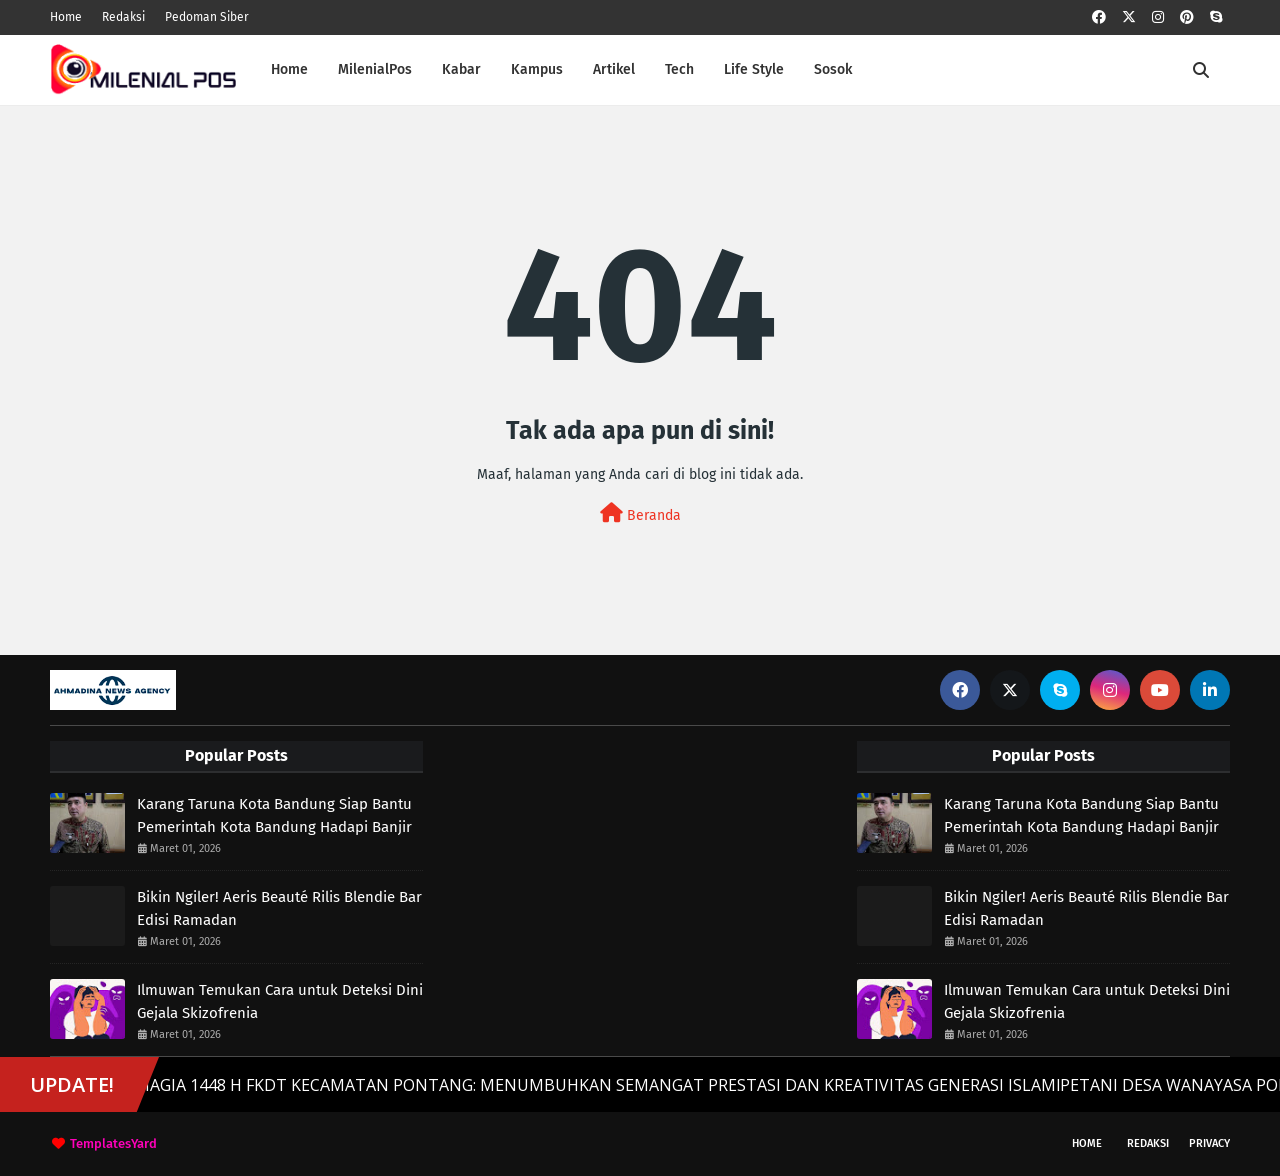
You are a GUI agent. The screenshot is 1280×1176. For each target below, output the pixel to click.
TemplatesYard (113, 1143)
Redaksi (123, 17)
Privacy (1209, 1143)
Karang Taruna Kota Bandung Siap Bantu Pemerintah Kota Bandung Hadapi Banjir (274, 815)
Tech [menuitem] (679, 69)
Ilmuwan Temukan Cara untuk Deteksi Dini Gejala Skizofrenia (280, 1001)
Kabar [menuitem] (461, 69)
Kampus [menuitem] (537, 69)
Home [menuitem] (289, 69)
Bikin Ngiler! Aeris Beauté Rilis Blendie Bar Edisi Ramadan (279, 908)
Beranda (640, 513)
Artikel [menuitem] (614, 69)
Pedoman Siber (207, 17)
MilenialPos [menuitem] (375, 69)
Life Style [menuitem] (754, 69)
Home (66, 17)
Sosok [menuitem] (833, 69)
